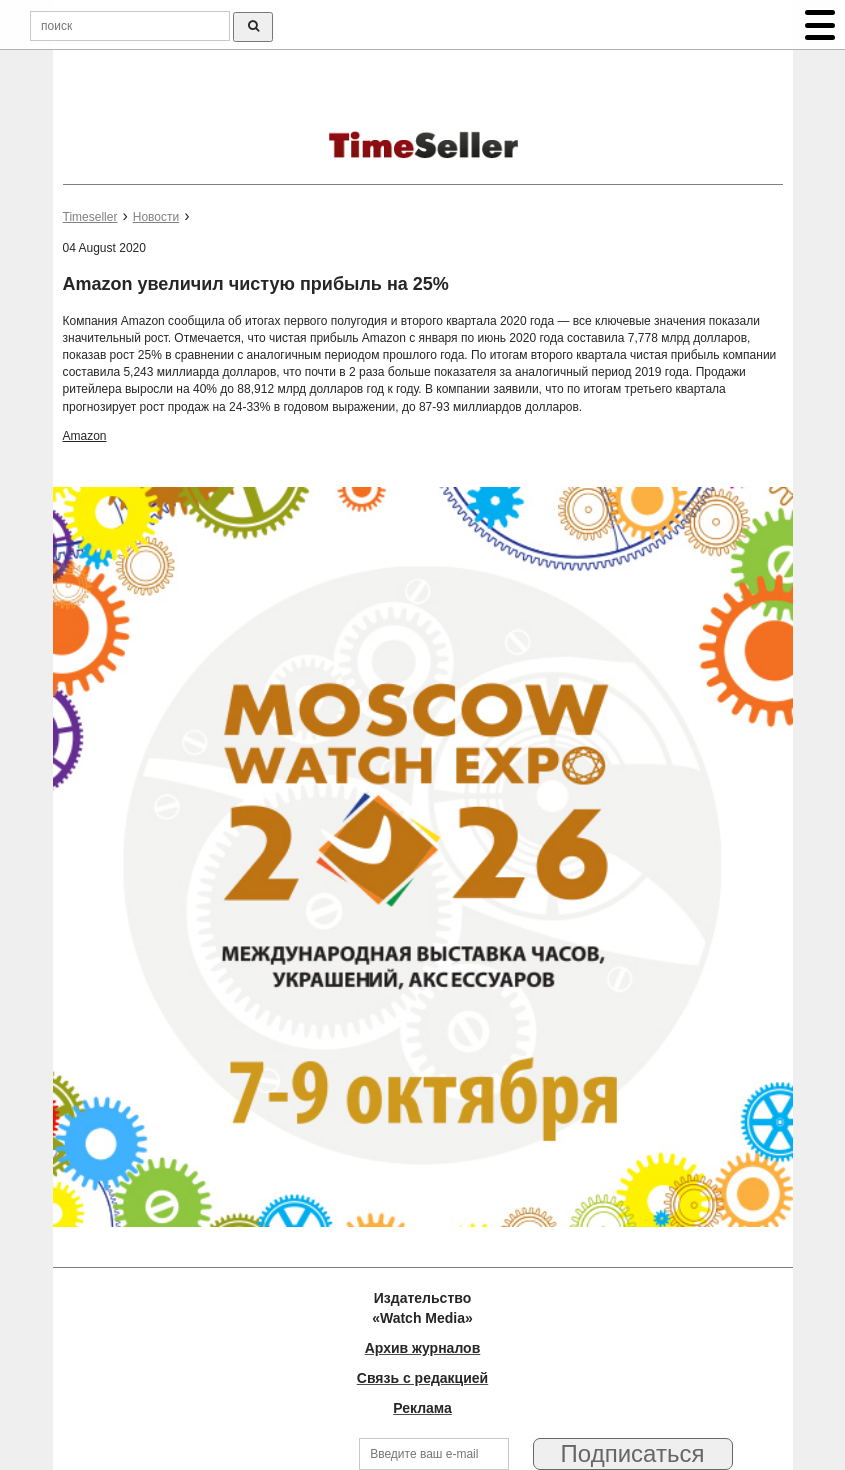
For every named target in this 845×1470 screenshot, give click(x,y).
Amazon (85, 436)
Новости (156, 217)
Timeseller (90, 217)
